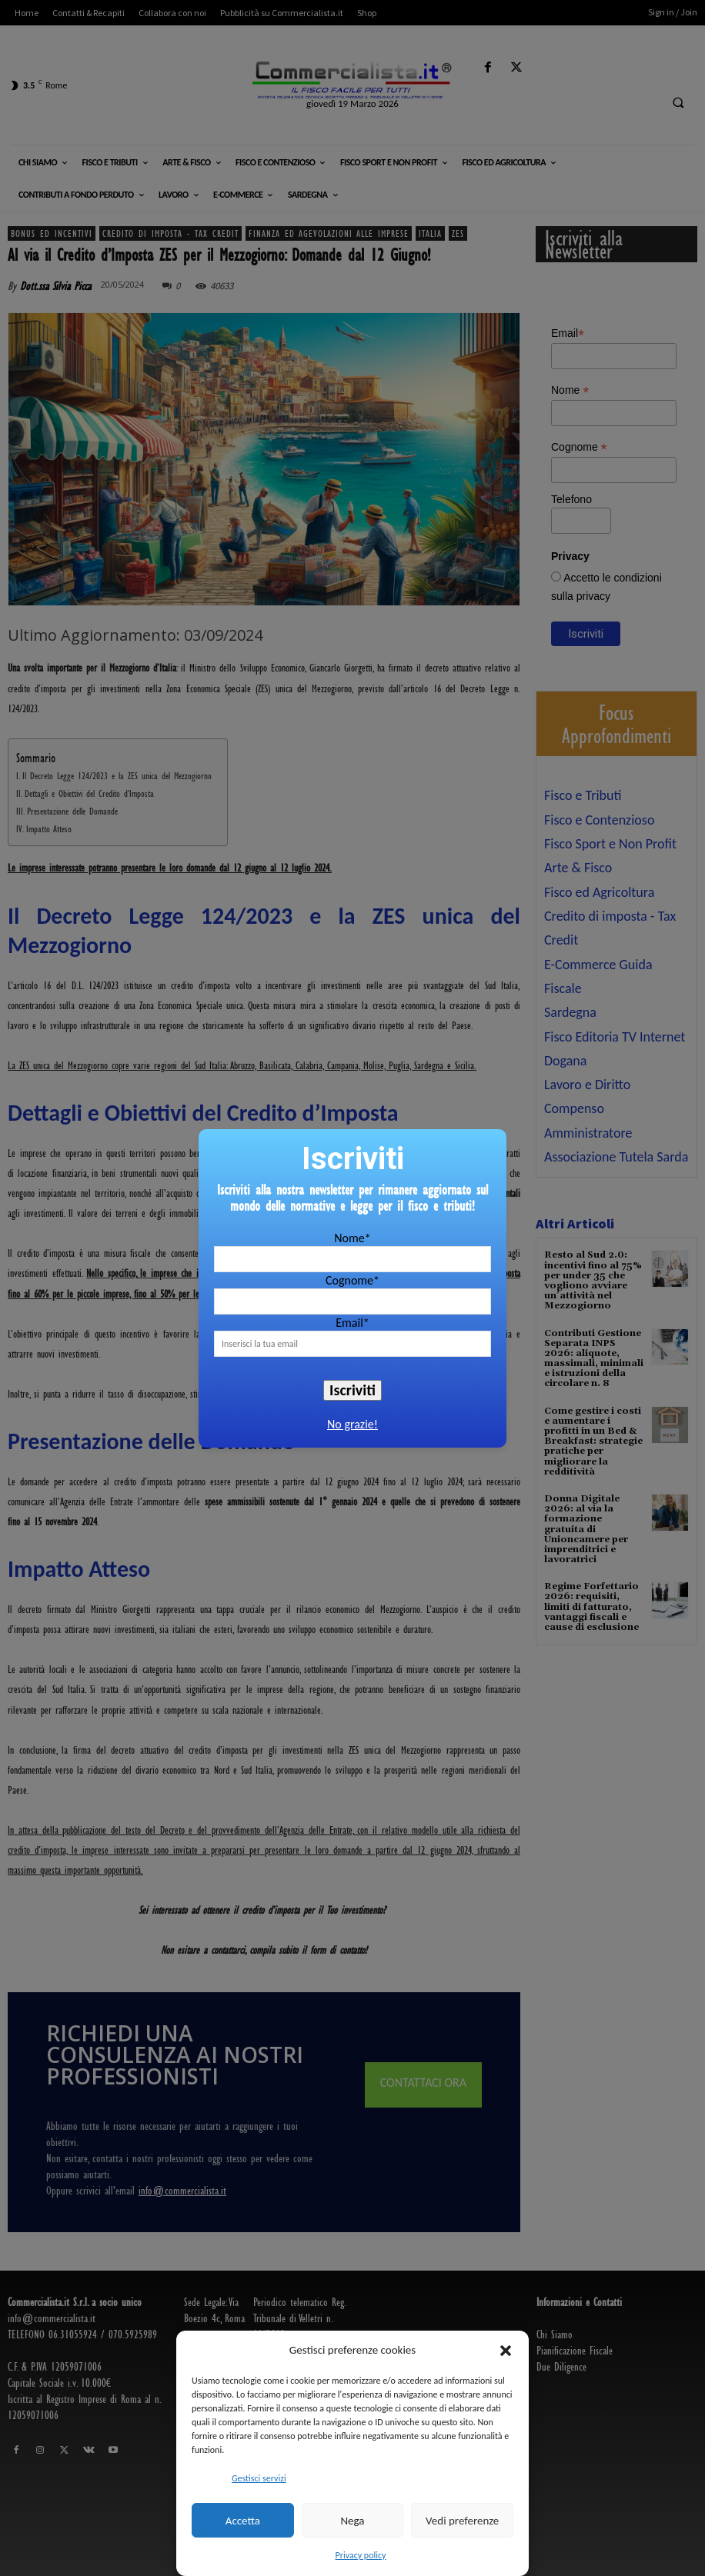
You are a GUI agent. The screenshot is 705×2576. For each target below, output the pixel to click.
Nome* (352, 1238)
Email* (352, 1322)
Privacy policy (361, 2555)
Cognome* (352, 1280)
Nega (352, 2521)
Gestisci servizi (259, 2478)
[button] (505, 2350)
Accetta (243, 2521)
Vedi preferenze (462, 2521)
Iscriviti (352, 1390)
